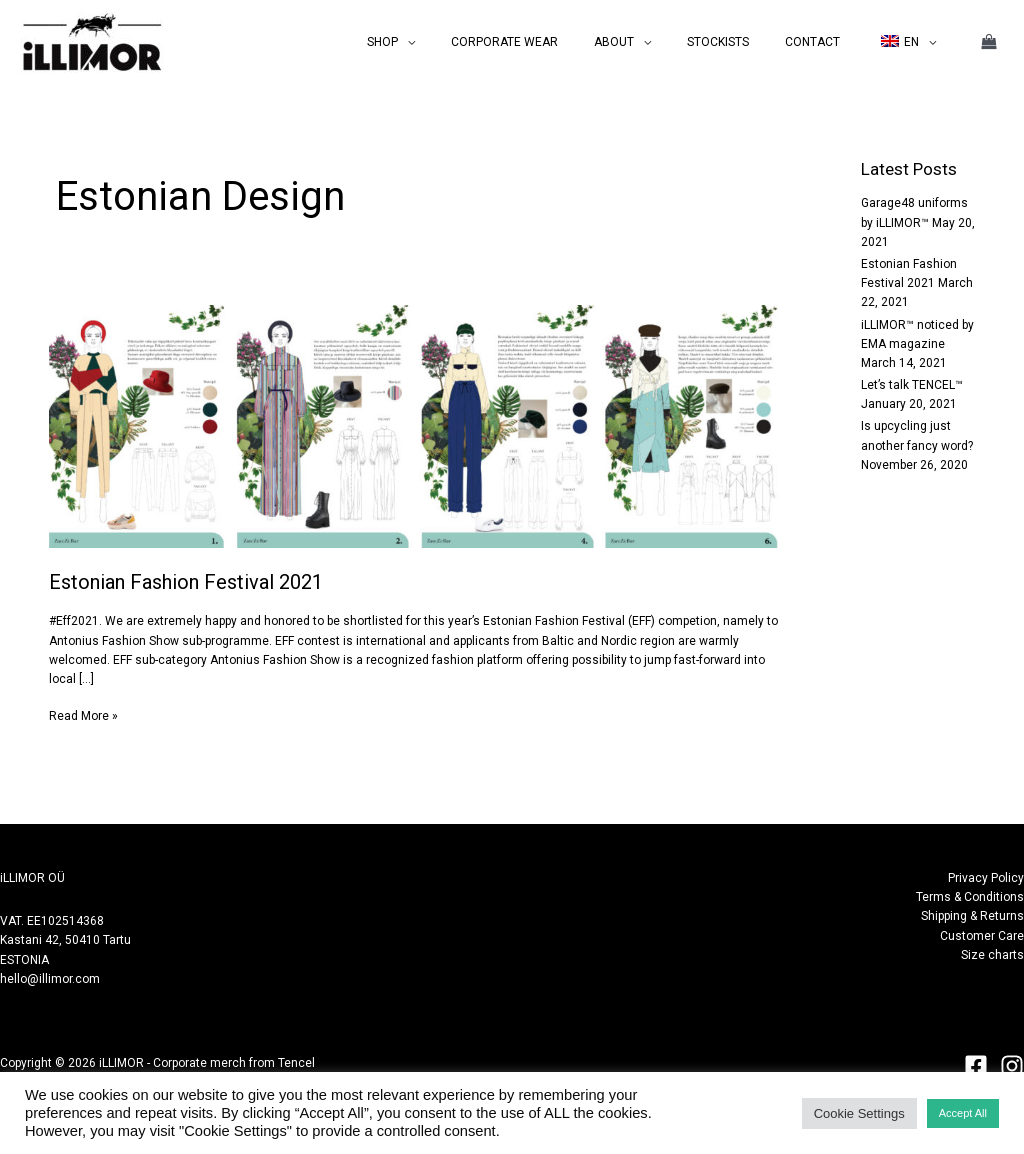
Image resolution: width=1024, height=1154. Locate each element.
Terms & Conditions (970, 897)
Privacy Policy (986, 878)
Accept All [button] (963, 1113)
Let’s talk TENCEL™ (912, 385)
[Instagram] (1012, 1066)
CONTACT (830, 42)
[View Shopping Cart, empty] (989, 42)
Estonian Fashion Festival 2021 (186, 582)
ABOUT (656, 42)
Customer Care (982, 936)
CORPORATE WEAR (558, 42)
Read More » (83, 715)
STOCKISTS (748, 42)
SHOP (448, 42)
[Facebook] (976, 1066)
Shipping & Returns (972, 916)
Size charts (992, 955)
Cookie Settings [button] (859, 1113)
